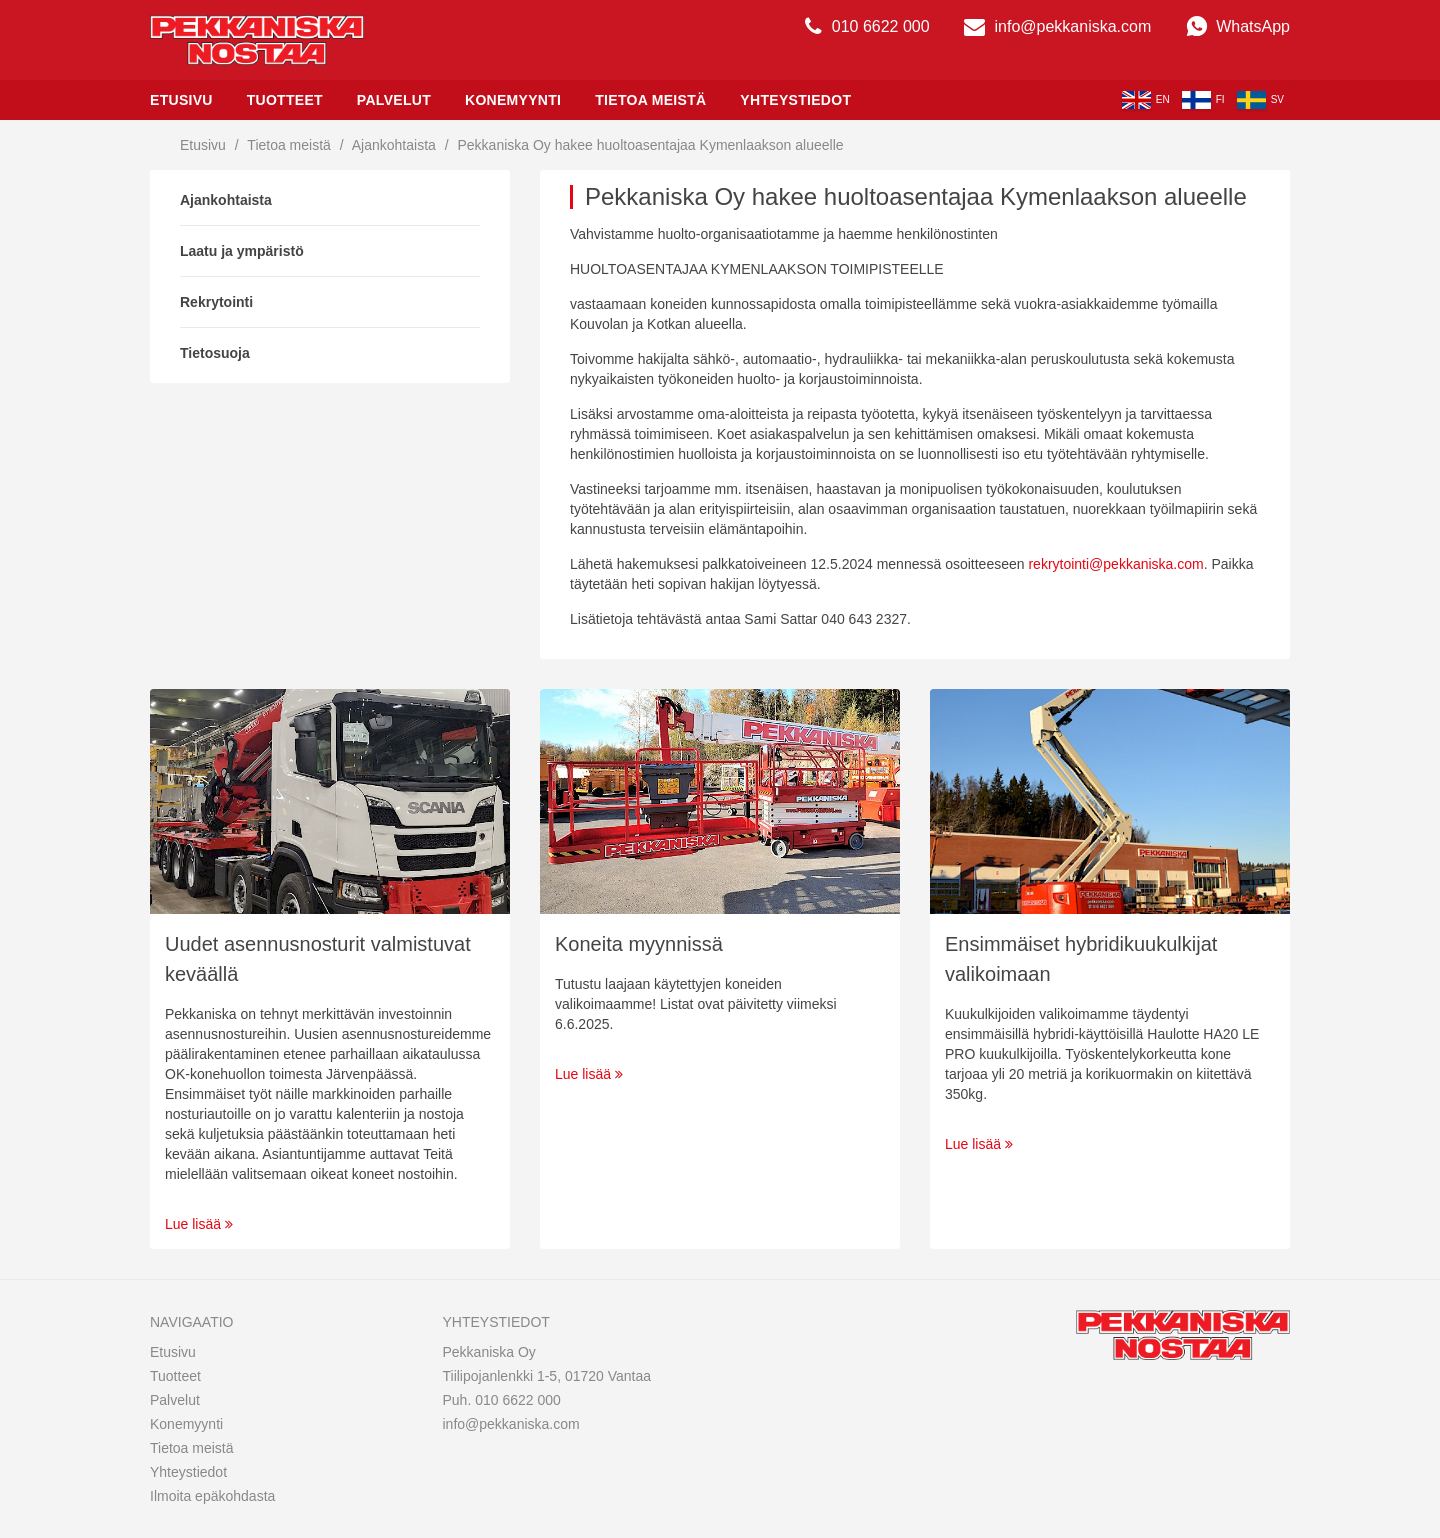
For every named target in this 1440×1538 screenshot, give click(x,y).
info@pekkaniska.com (1057, 26)
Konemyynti (513, 100)
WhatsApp (1238, 26)
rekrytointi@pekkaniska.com (1115, 564)
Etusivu (181, 100)
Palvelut (394, 100)
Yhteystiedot (795, 100)
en (1146, 100)
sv (1260, 100)
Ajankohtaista (394, 145)
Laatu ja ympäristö (242, 251)
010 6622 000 (867, 26)
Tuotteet (285, 100)
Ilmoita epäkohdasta (212, 1496)
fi (1203, 100)
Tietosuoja (215, 353)
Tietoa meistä (650, 100)
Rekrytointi (216, 302)
